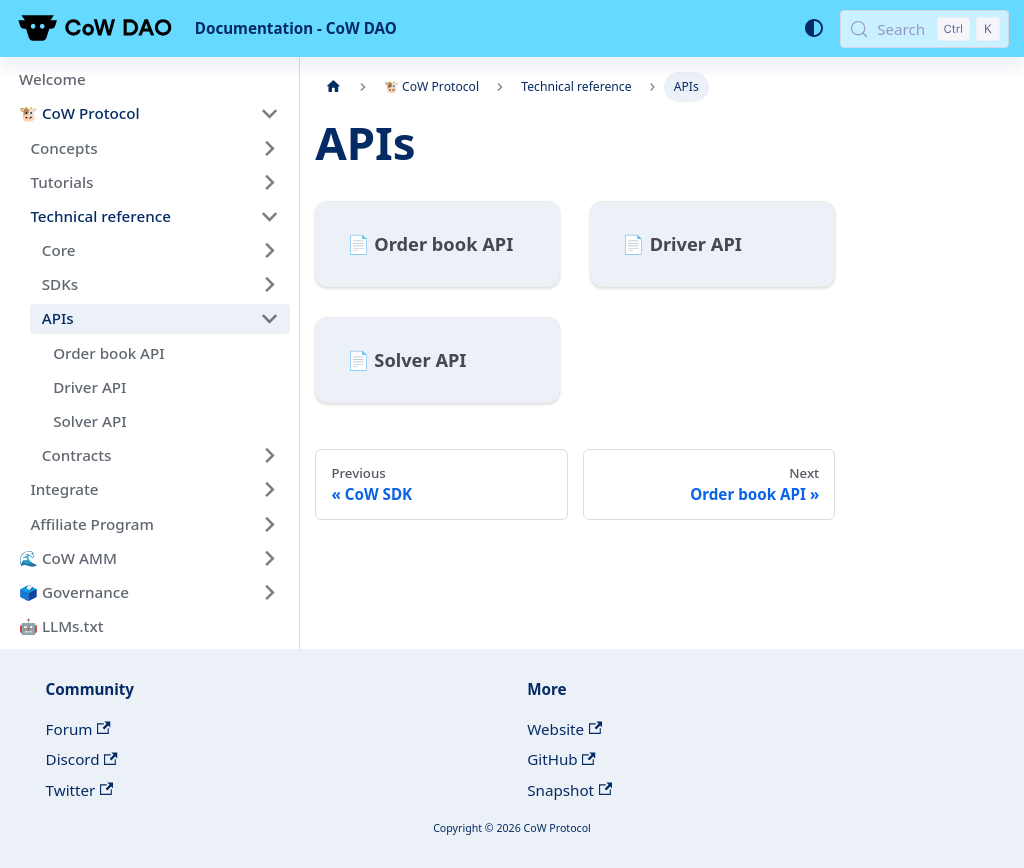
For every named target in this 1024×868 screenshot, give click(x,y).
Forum (78, 729)
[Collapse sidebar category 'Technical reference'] (269, 216)
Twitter (80, 790)
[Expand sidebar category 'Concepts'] (269, 148)
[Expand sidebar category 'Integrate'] (269, 490)
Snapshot (569, 790)
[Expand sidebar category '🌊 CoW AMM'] (269, 558)
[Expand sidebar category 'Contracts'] (269, 455)
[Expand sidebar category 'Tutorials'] (269, 182)
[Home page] (333, 87)
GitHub (561, 759)
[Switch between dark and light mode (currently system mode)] (813, 28)
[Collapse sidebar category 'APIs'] (269, 319)
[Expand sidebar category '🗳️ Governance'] (269, 592)
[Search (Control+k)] (924, 29)
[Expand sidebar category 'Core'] (269, 250)
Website (564, 729)
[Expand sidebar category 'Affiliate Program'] (269, 524)
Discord (82, 759)
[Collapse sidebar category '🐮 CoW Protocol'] (269, 114)
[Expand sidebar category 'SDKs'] (269, 285)
